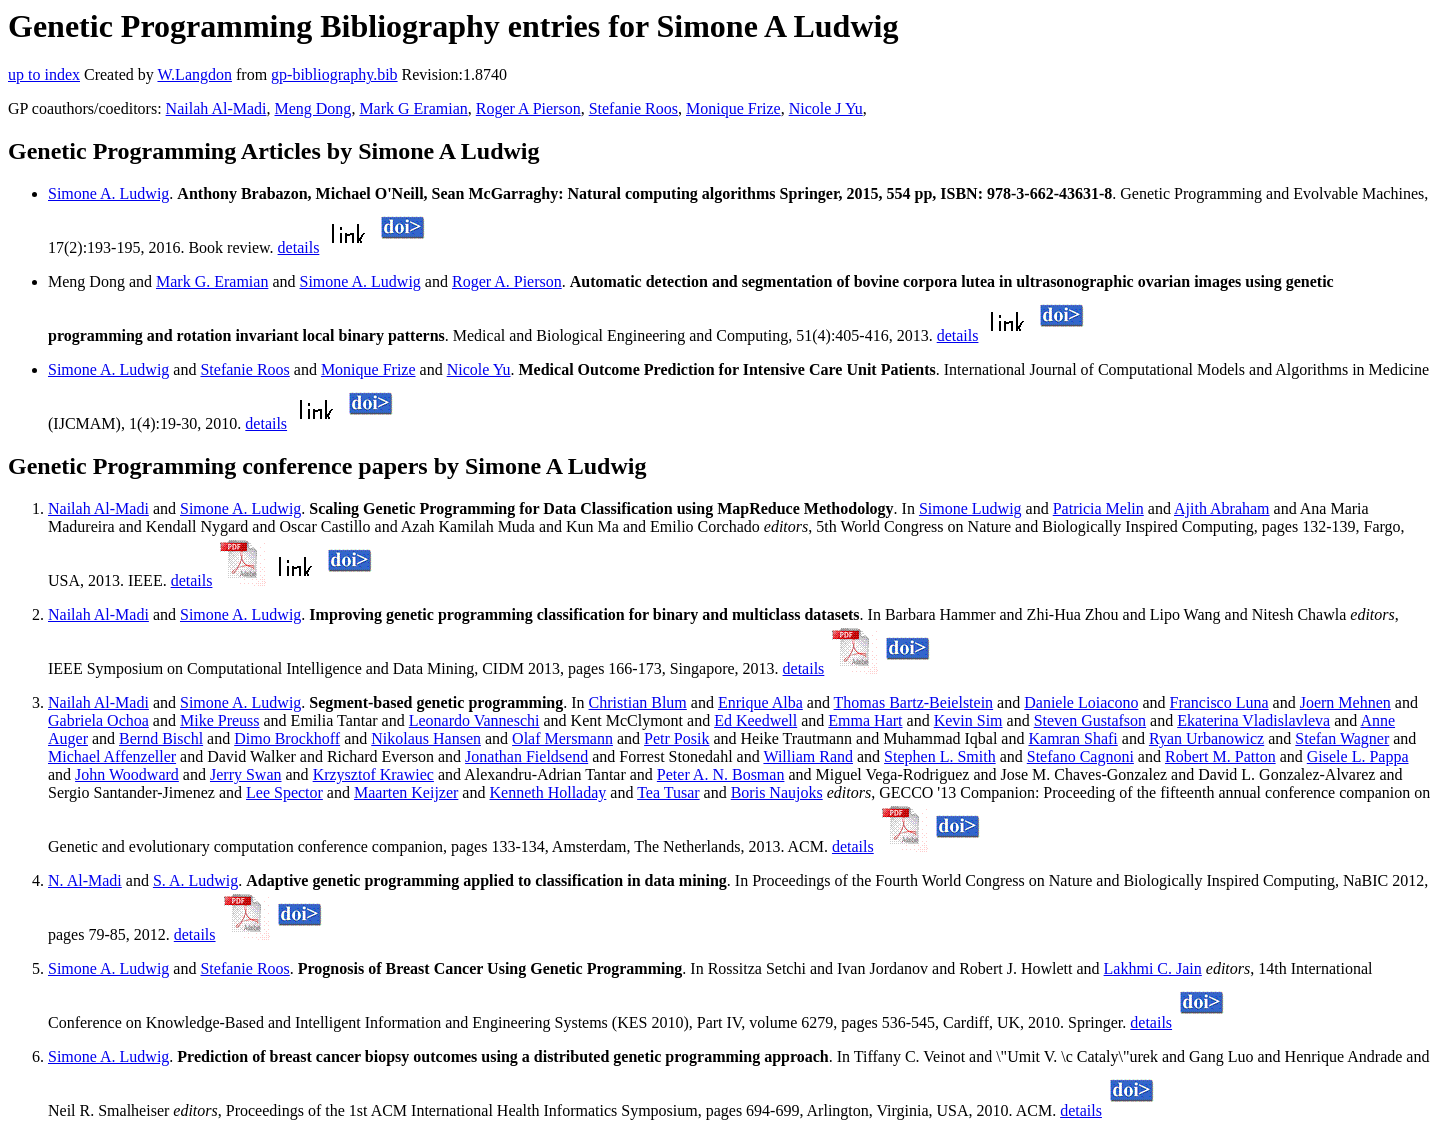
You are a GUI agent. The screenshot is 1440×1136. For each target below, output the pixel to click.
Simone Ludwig (970, 508)
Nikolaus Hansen (426, 738)
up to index (44, 74)
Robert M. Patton (1220, 756)
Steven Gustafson (1090, 720)
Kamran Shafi (1072, 738)
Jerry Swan (246, 774)
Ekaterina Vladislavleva (1253, 720)
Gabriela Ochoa (98, 720)
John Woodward (127, 774)
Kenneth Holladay (547, 792)
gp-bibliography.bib (334, 74)
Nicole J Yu (826, 108)
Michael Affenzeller (112, 756)
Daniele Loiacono (1081, 702)
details (299, 247)
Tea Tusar (668, 792)
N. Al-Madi (85, 880)
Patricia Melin (1098, 508)
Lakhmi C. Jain (1153, 968)
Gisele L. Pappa (1358, 756)
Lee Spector (284, 792)
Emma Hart (865, 720)
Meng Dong (312, 108)
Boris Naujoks (777, 792)
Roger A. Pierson (507, 281)
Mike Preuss (220, 720)
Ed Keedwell (755, 720)
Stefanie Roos (633, 108)
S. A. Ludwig (195, 880)
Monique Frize (733, 108)
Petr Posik (676, 738)
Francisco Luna (1219, 702)
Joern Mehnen (1345, 702)
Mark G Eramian (413, 108)
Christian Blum (638, 702)
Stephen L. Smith (940, 756)
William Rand (808, 756)
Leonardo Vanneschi (474, 720)
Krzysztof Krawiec (373, 774)
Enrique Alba (760, 702)
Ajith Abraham (1222, 508)
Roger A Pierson (528, 108)
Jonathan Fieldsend (526, 756)
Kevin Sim (968, 720)
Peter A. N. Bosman (721, 774)
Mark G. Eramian (212, 281)
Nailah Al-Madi (216, 108)
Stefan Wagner (1342, 738)
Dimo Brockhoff (287, 738)
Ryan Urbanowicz (1206, 738)
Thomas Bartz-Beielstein (914, 702)
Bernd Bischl (161, 738)
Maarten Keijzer (406, 792)
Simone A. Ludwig (108, 193)
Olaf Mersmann (562, 738)
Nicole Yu (479, 369)
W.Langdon (194, 74)
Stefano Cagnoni (1080, 756)
